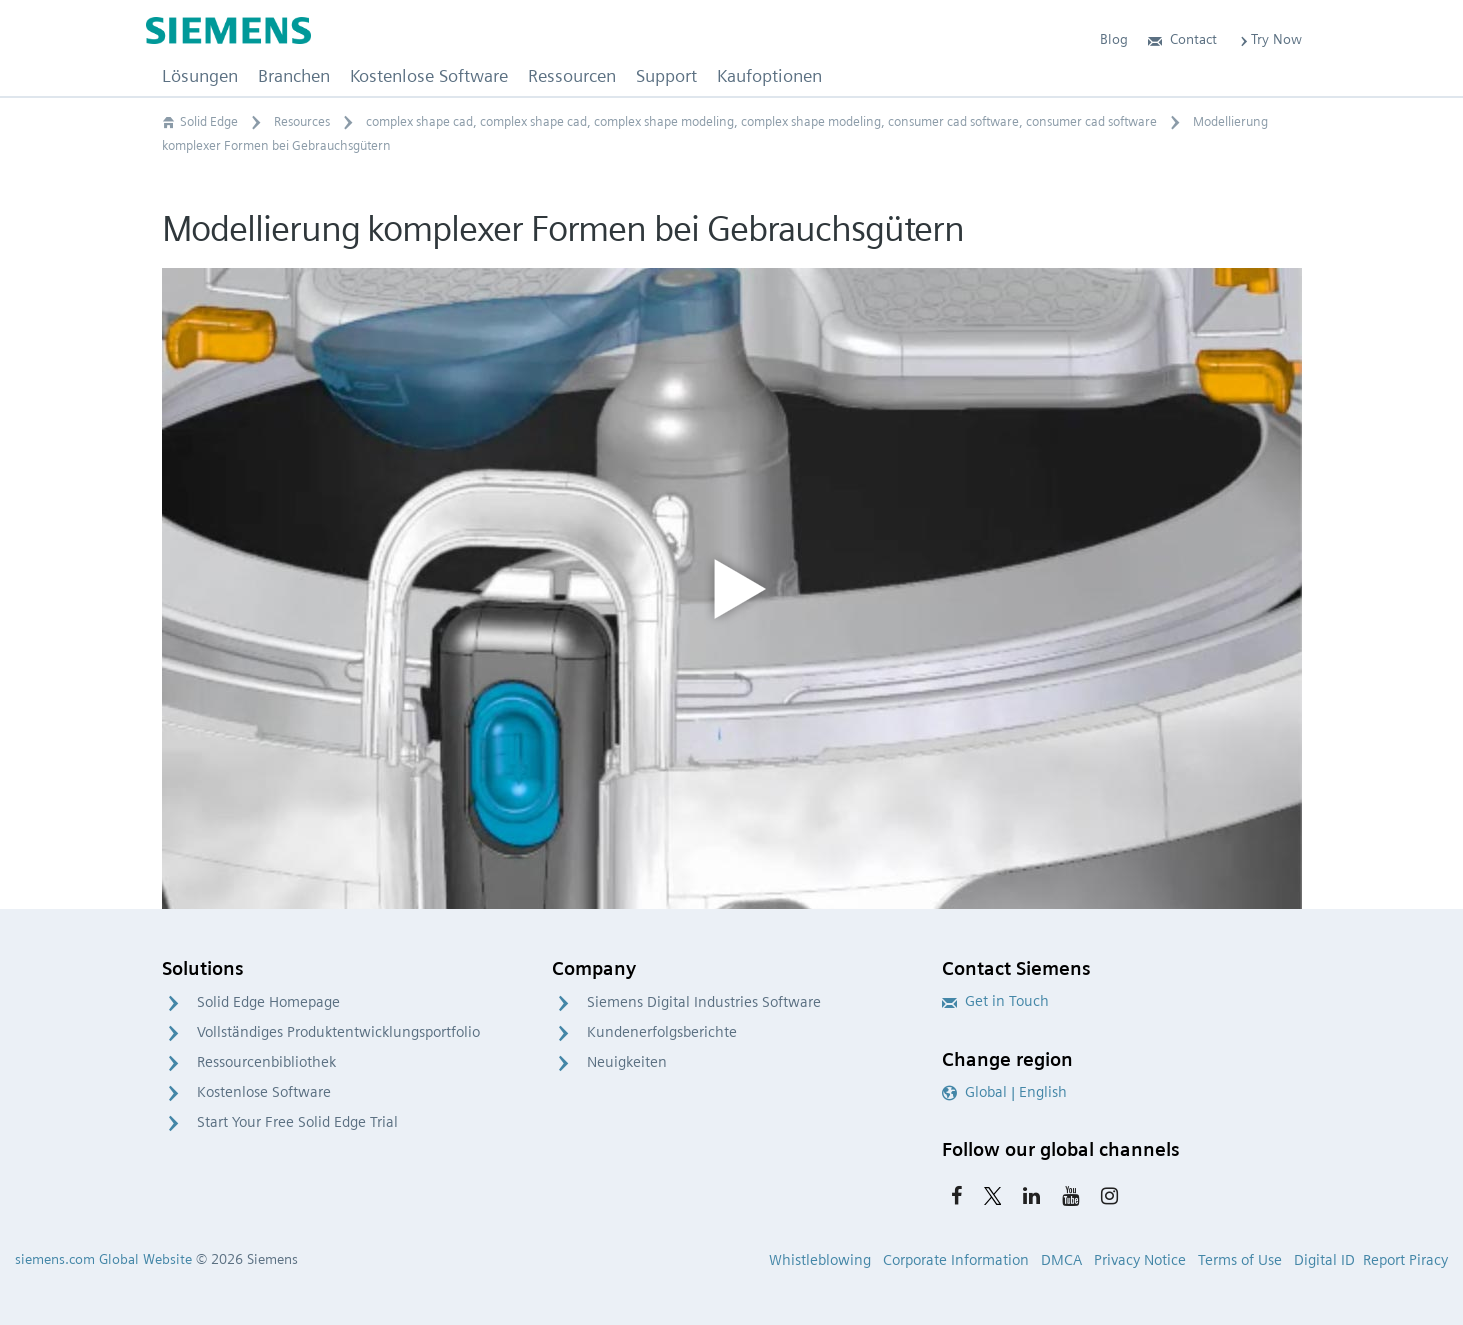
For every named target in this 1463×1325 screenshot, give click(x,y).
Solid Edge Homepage (268, 1002)
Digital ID (1324, 1260)
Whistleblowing (820, 1260)
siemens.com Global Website (103, 1259)
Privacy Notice (1140, 1260)
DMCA (1061, 1260)
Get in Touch (995, 1001)
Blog (1114, 39)
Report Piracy (1405, 1260)
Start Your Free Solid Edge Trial (297, 1122)
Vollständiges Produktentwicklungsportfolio (338, 1032)
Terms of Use (1240, 1260)
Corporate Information (956, 1260)
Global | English (1004, 1092)
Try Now (1269, 39)
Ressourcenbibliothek (266, 1062)
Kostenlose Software (264, 1092)
